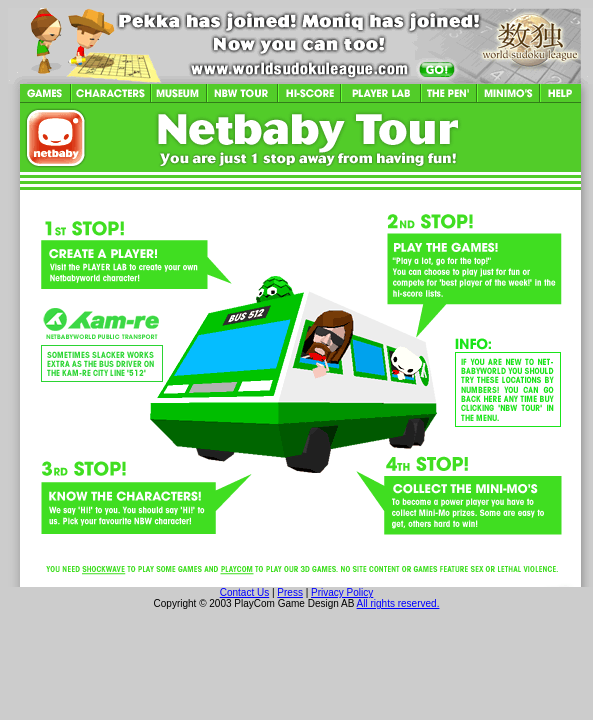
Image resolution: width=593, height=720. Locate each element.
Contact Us (244, 592)
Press (290, 592)
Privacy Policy (342, 592)
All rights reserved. (398, 603)
